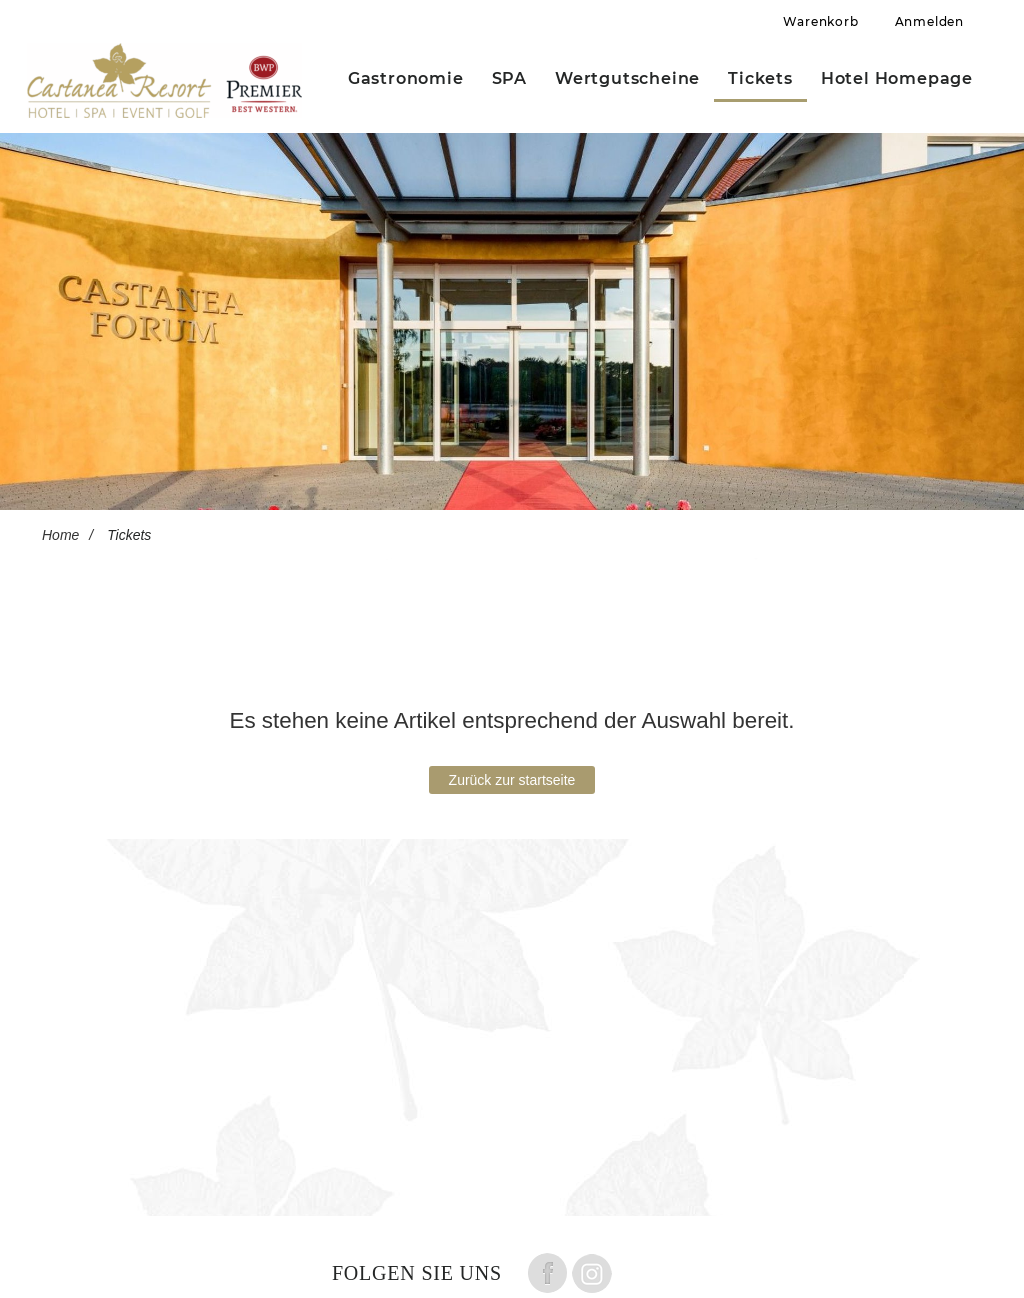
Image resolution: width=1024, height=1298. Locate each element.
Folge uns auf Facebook (547, 1273)
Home (60, 535)
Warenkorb (820, 21)
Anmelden (929, 21)
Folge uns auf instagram (592, 1273)
